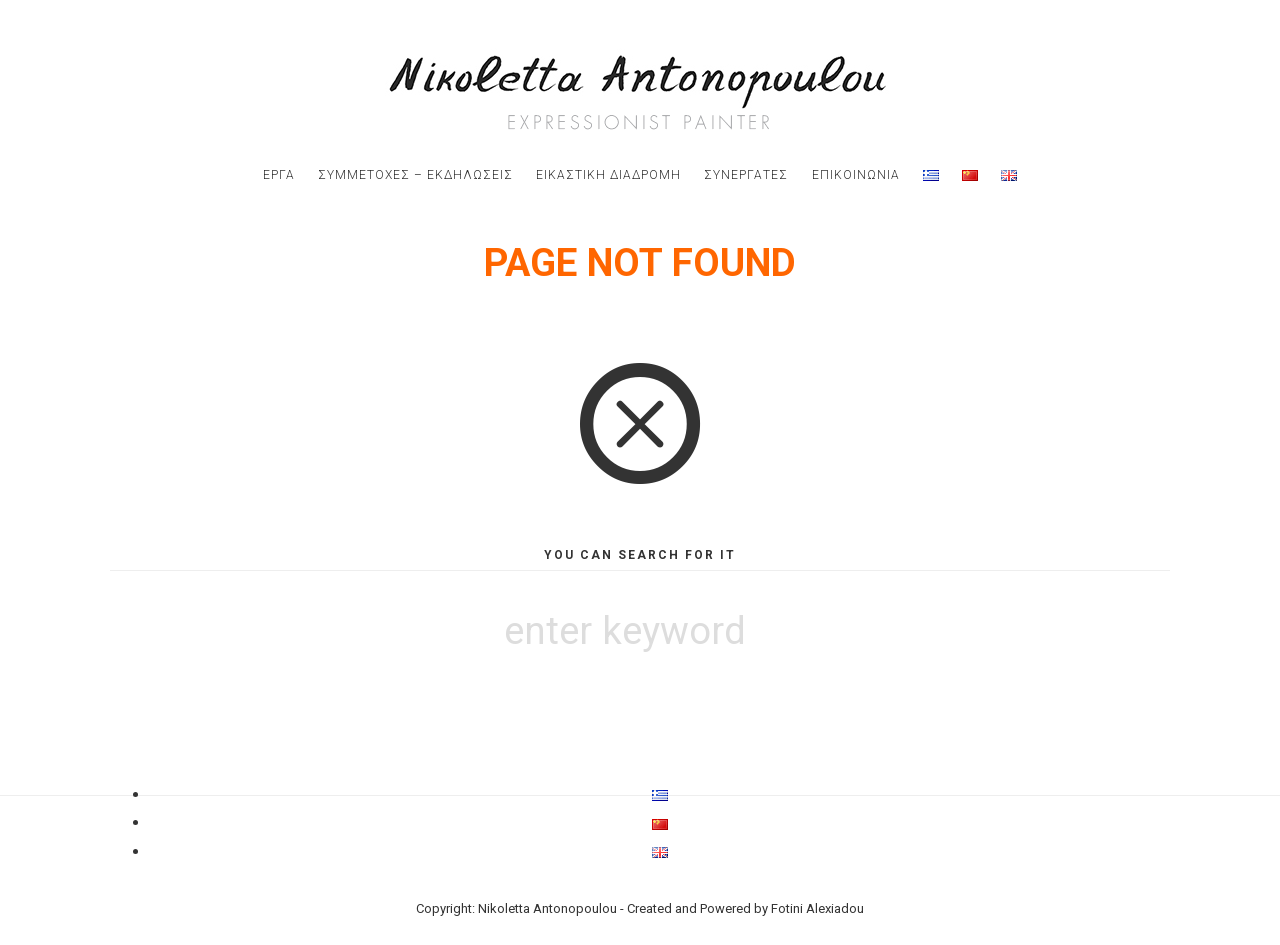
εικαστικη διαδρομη (608, 175)
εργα (279, 175)
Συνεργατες (746, 175)
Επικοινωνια (856, 175)
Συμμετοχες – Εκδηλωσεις (415, 175)
